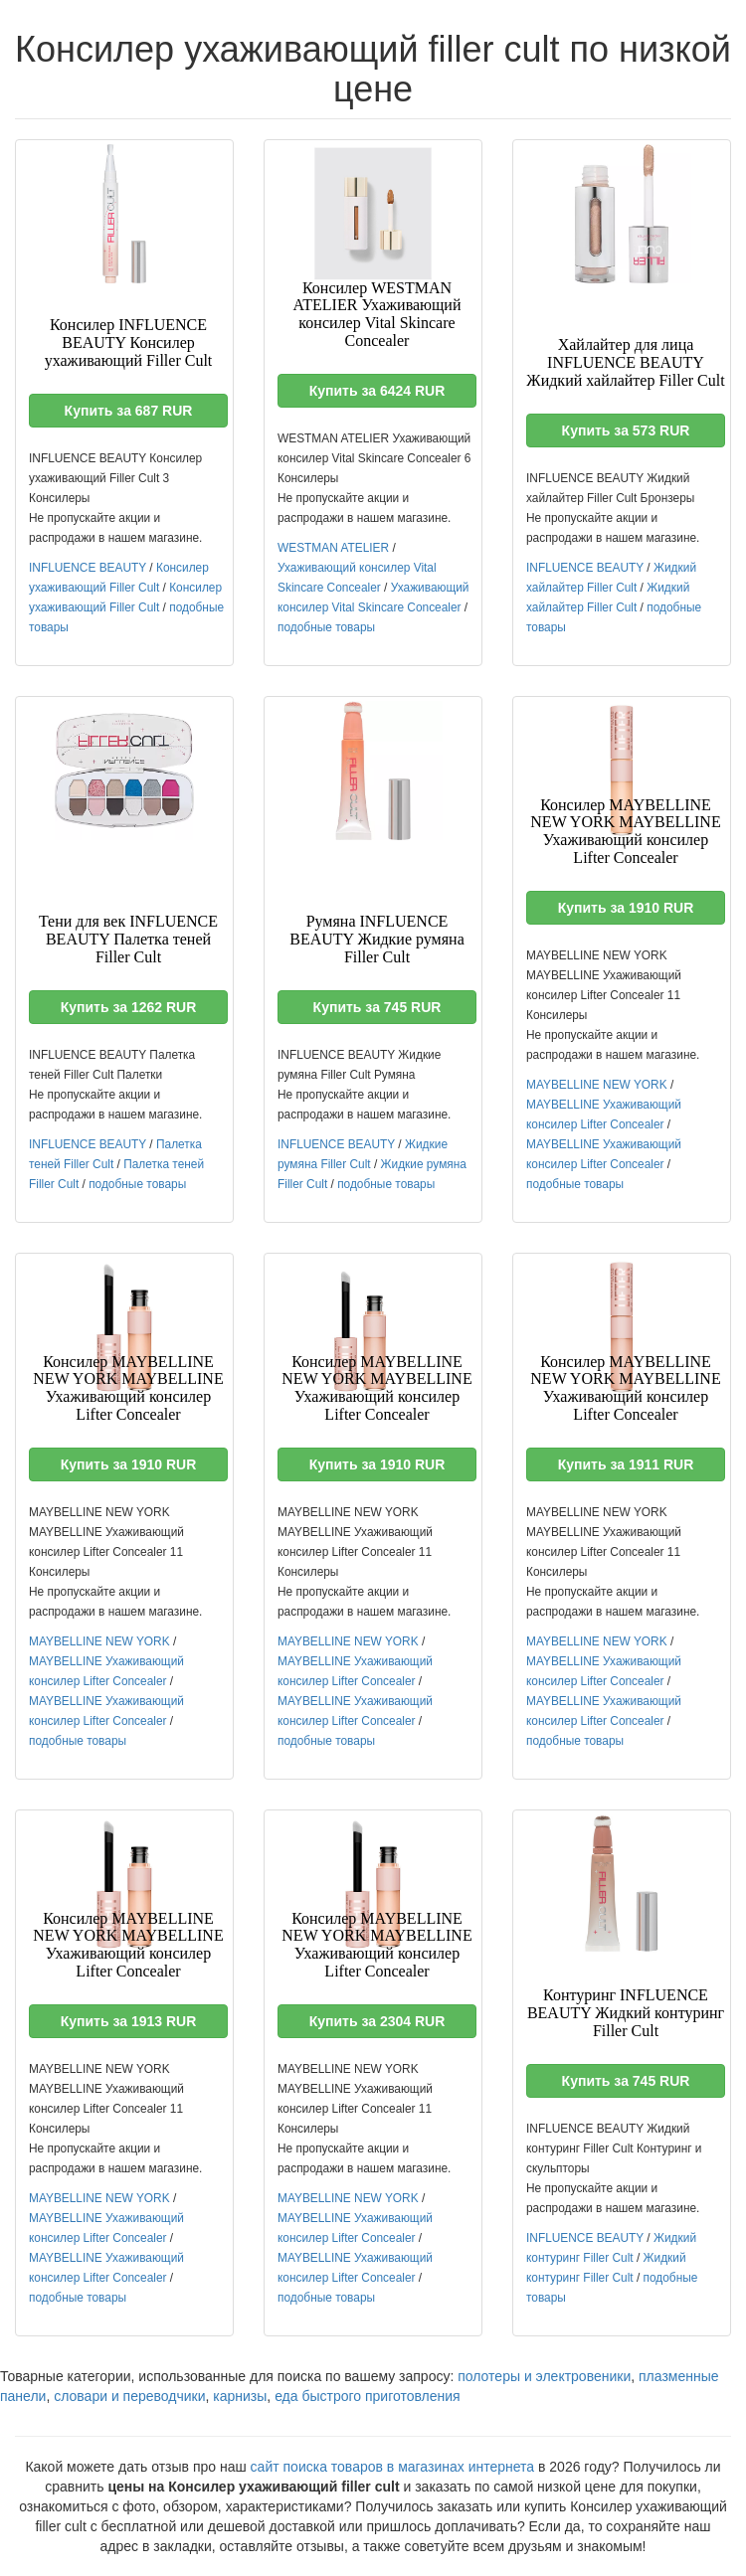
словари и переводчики (129, 2396)
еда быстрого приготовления (368, 2396)
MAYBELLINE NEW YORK (596, 1085)
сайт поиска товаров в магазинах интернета (393, 2467)
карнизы (240, 2396)
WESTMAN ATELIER (333, 548)
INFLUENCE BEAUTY (87, 568)
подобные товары (326, 627)
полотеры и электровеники (544, 2376)
